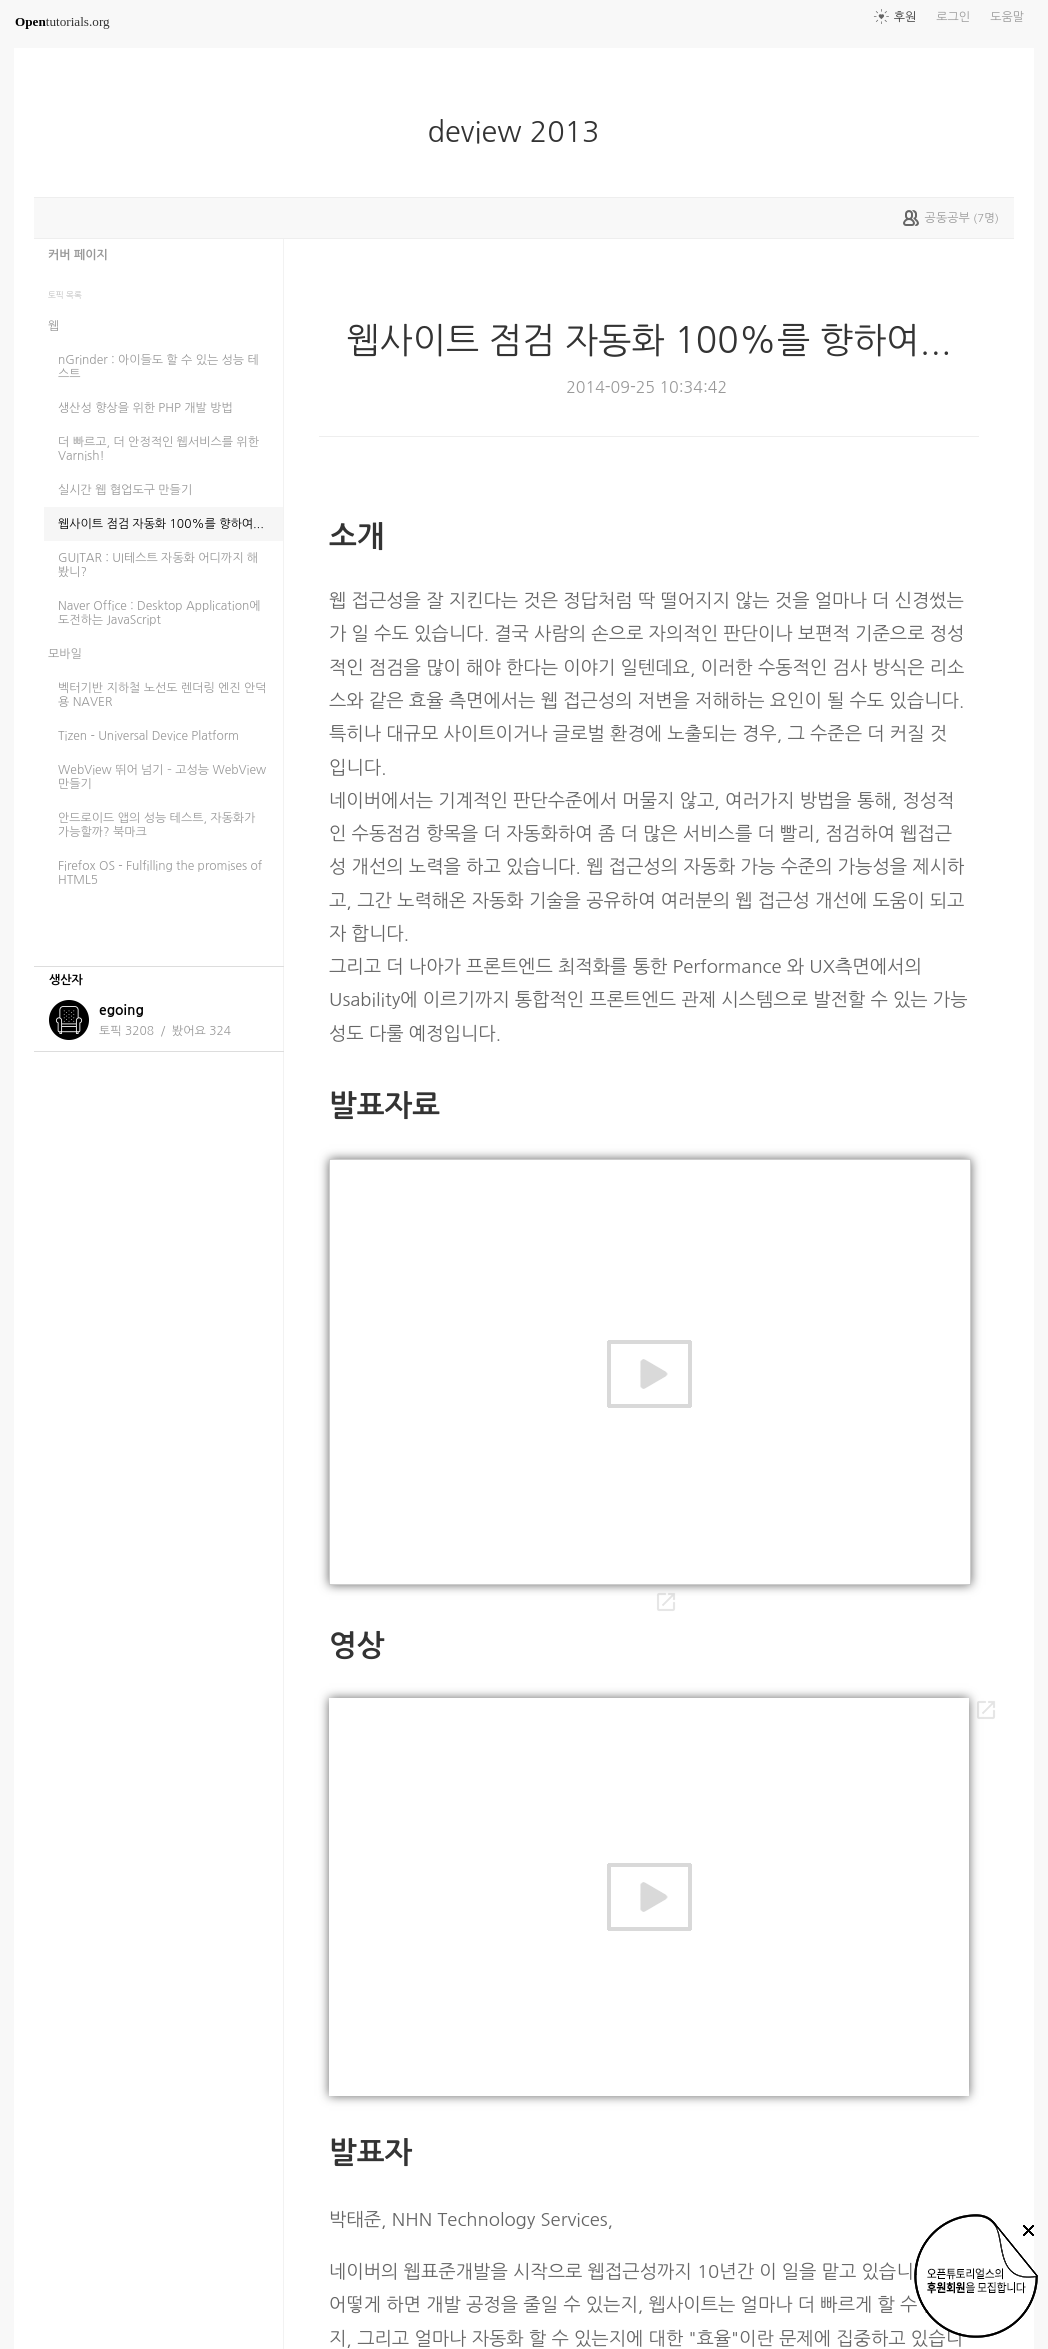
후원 (905, 17)
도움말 (1007, 17)
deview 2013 (521, 132)
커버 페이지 (78, 255)
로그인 (953, 17)
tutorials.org (62, 21)
